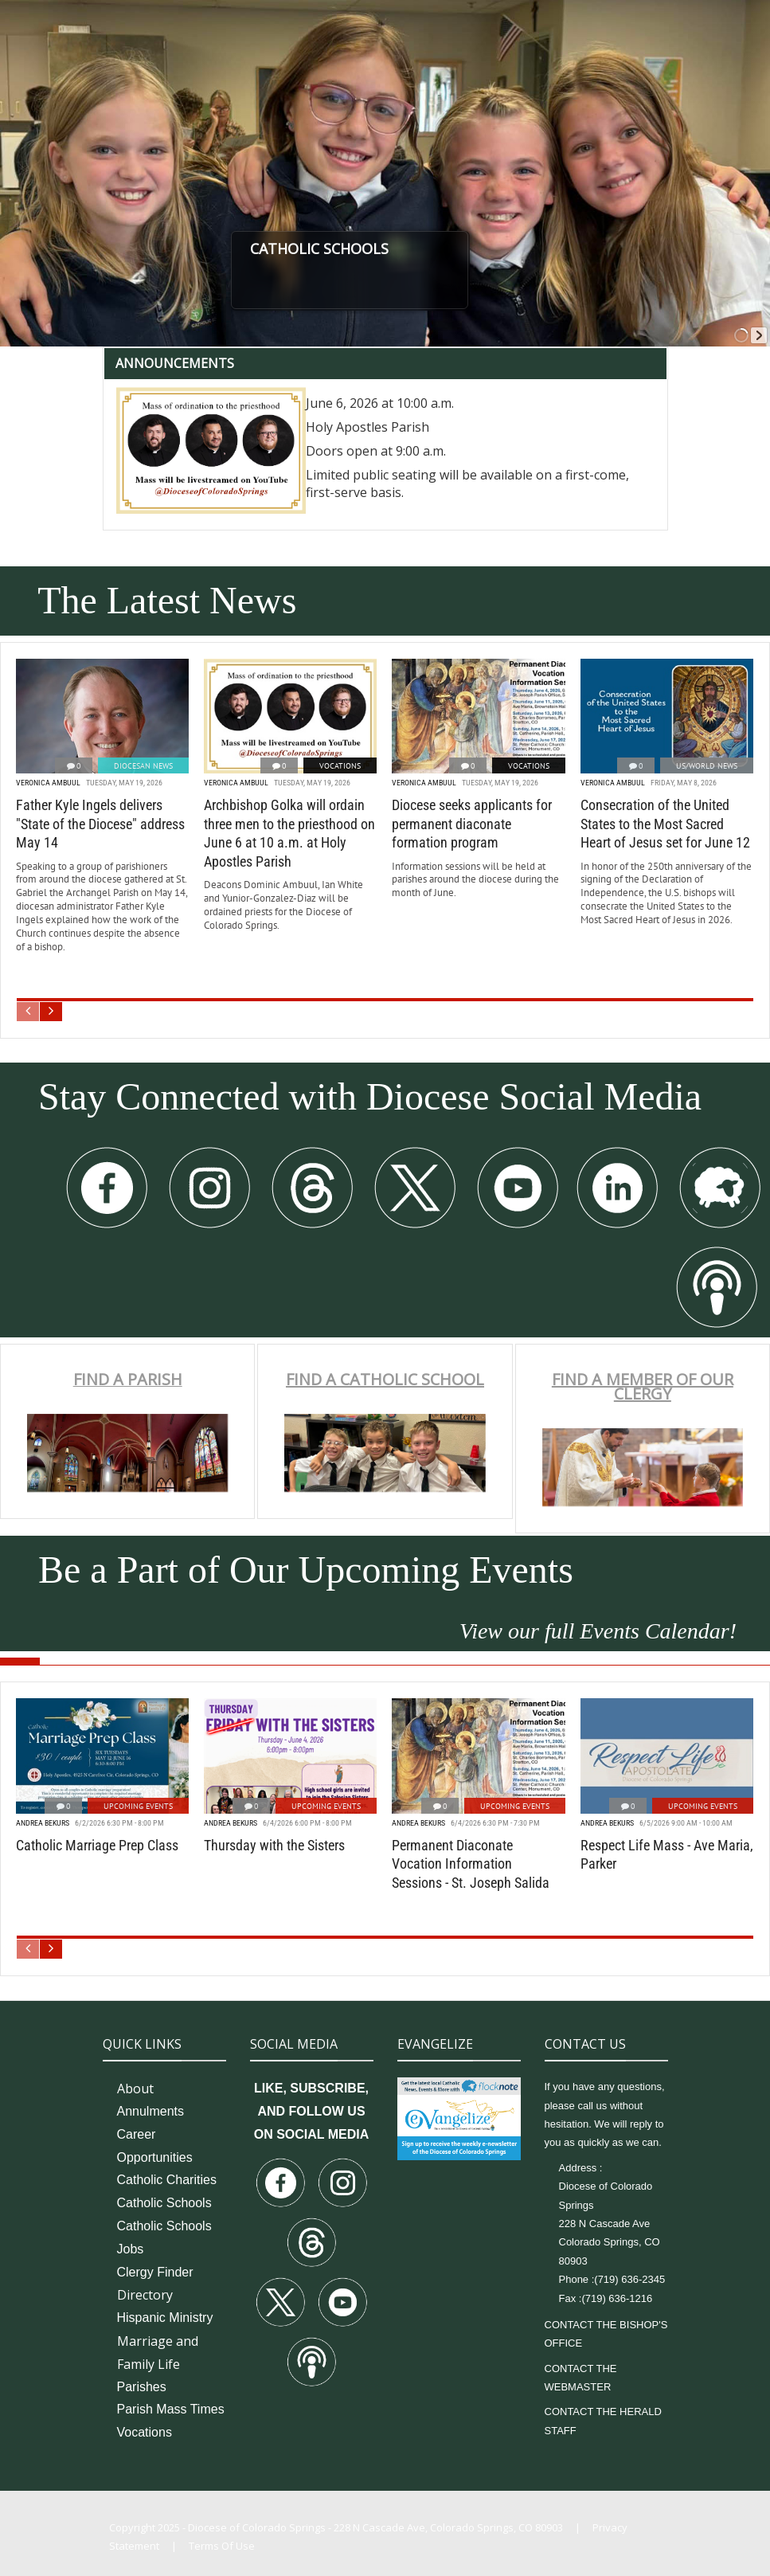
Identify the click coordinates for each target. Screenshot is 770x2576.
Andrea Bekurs (42, 1822)
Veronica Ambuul (48, 782)
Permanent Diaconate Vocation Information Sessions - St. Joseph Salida (470, 1864)
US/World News (706, 766)
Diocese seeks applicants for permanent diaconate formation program (472, 824)
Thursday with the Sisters (274, 1845)
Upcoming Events (138, 1806)
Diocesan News (143, 766)
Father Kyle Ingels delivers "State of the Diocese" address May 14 (100, 824)
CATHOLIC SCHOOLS (398, 248)
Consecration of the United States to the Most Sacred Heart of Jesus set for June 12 (665, 824)
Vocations (340, 766)
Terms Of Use (222, 2546)
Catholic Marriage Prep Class (97, 1845)
